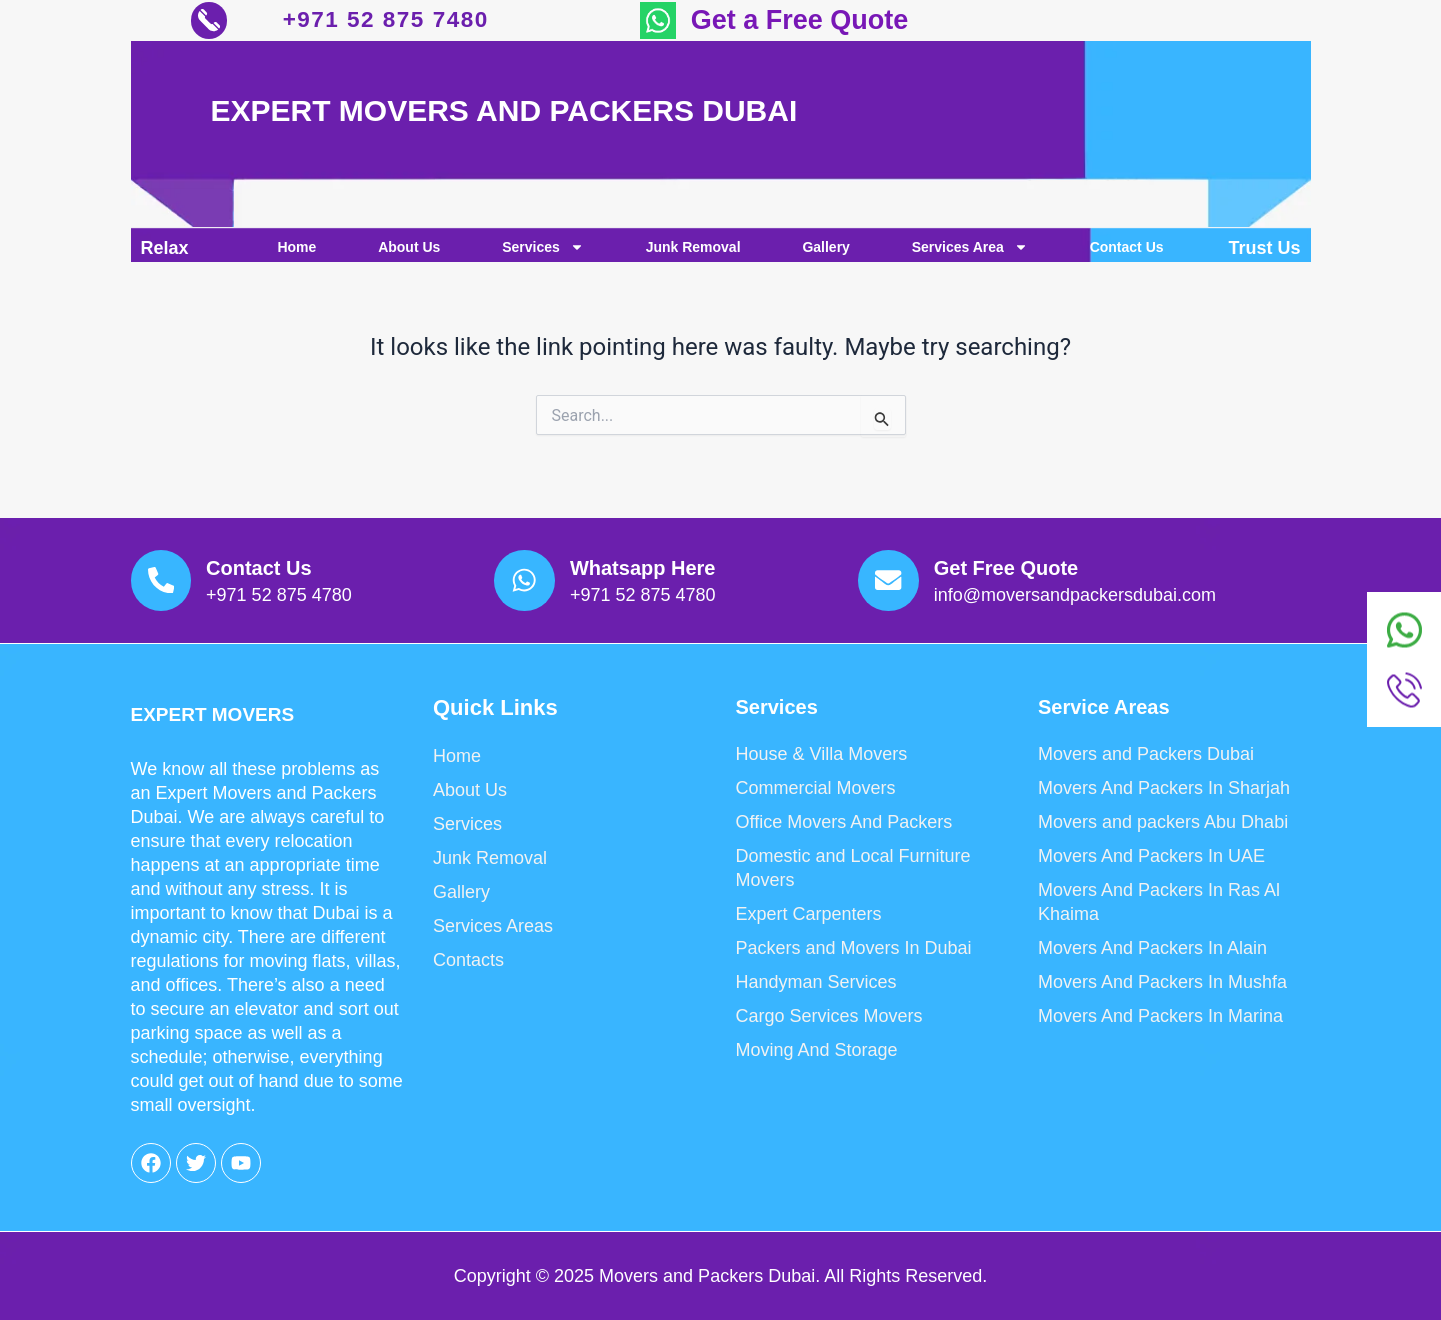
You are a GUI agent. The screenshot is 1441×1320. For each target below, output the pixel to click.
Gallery (825, 251)
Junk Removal (693, 251)
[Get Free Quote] (895, 573)
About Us (409, 251)
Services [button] (543, 251)
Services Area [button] (970, 251)
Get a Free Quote (800, 22)
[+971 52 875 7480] (213, 22)
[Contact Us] (168, 573)
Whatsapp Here (657, 561)
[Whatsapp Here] (531, 573)
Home (296, 251)
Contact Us (1127, 251)
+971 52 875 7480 (390, 22)
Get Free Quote (1020, 561)
